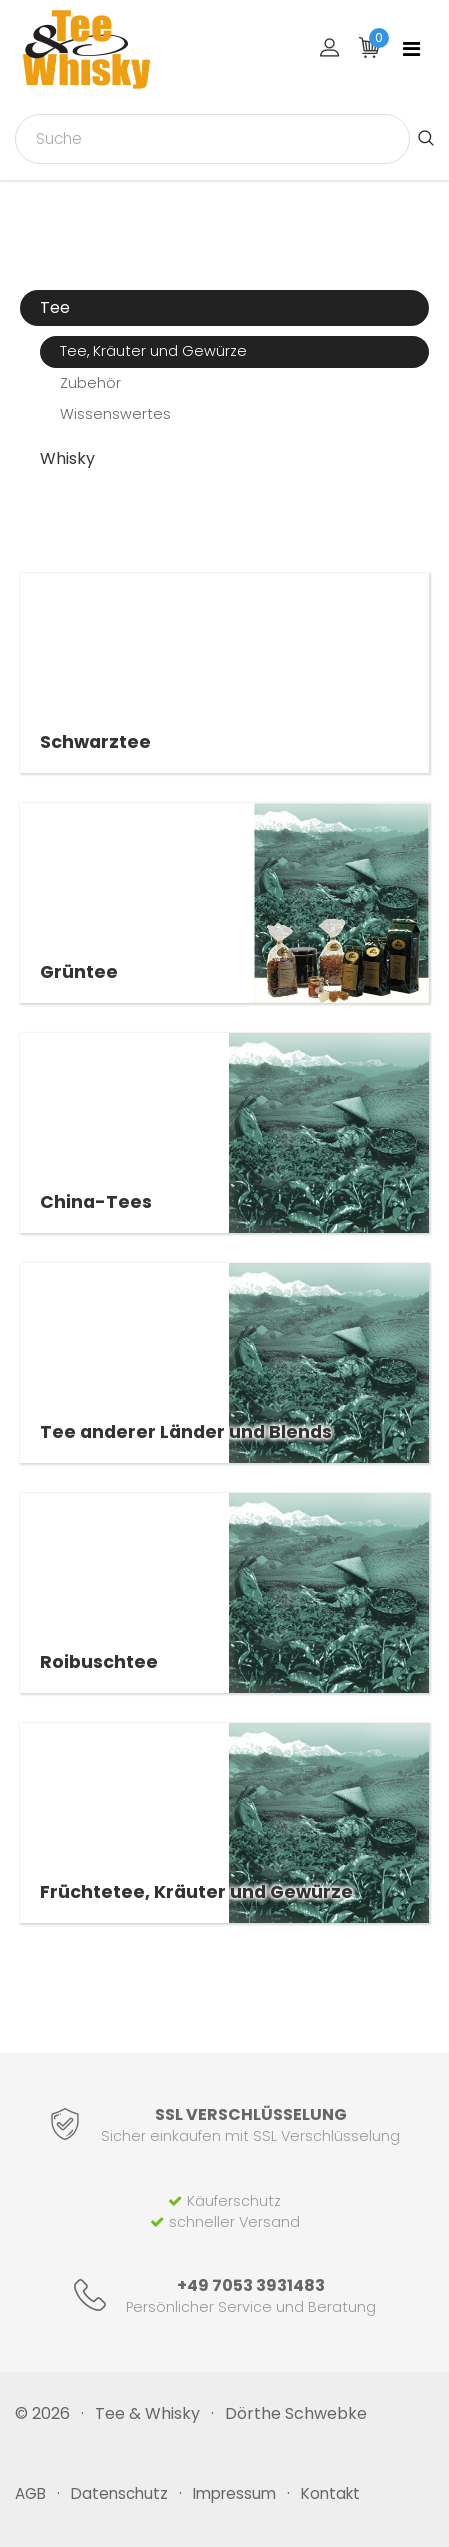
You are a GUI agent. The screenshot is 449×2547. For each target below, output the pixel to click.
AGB (30, 2493)
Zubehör (90, 383)
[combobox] (212, 139)
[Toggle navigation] (411, 49)
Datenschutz (119, 2493)
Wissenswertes (115, 414)
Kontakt (330, 2493)
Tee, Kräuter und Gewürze (153, 351)
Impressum (234, 2493)
